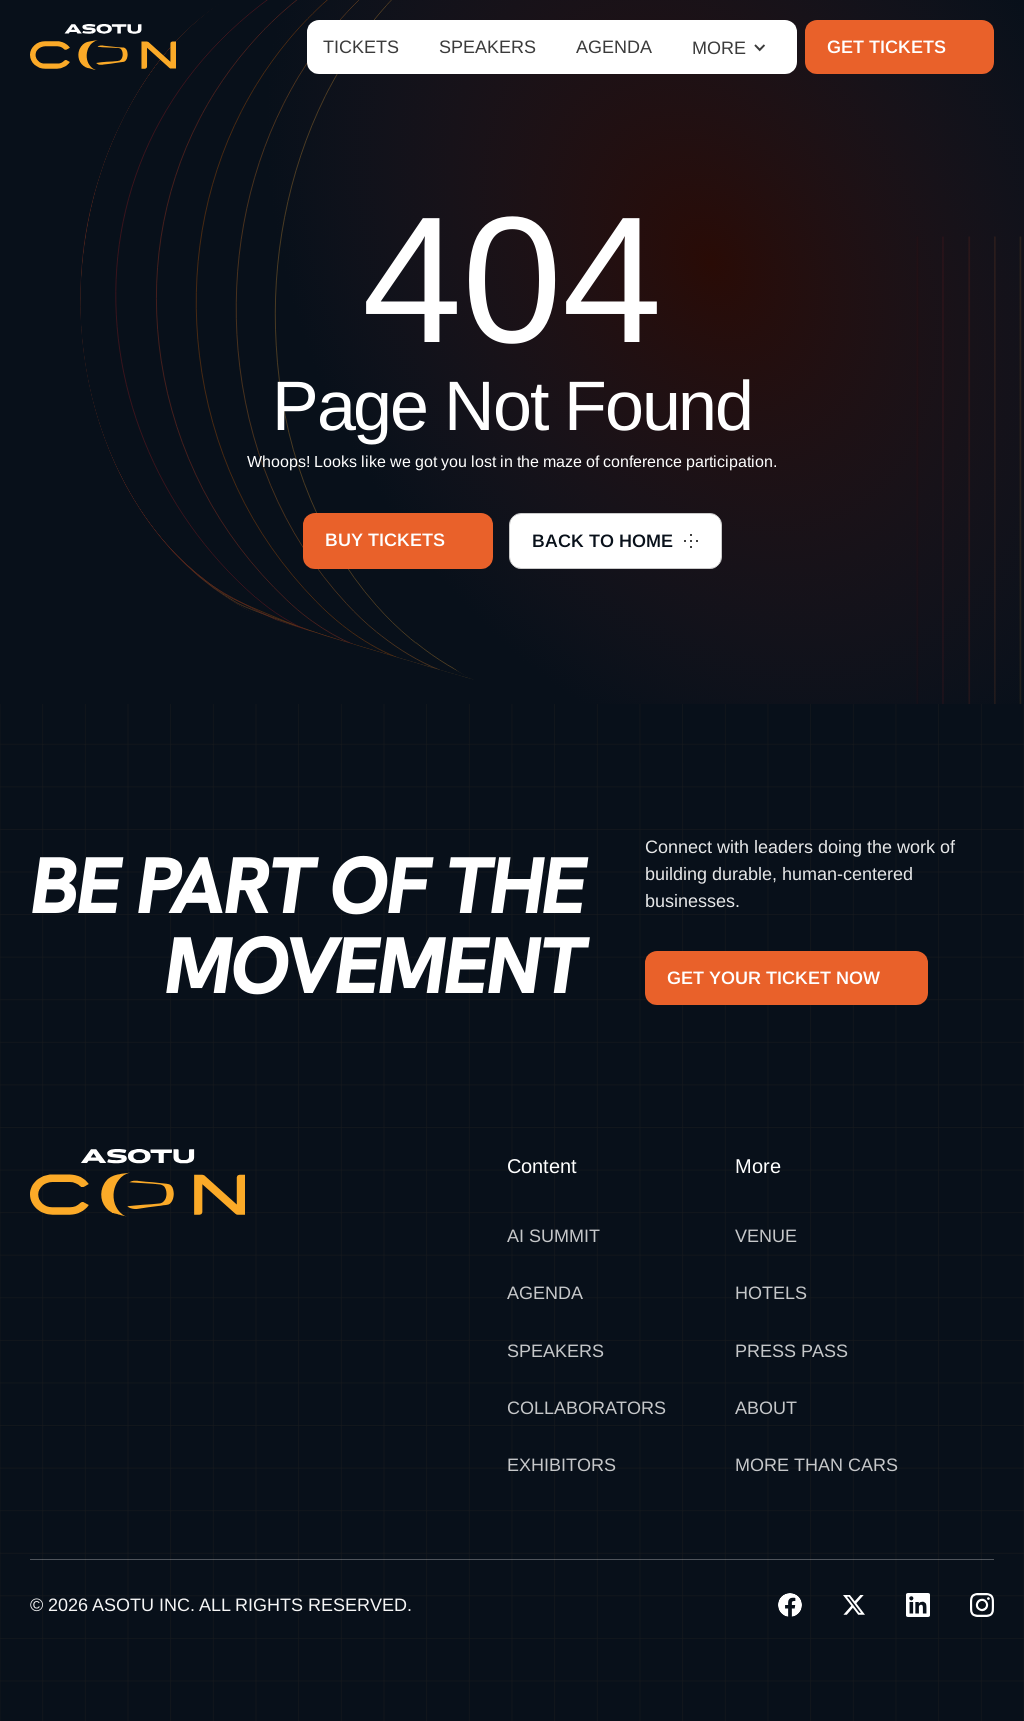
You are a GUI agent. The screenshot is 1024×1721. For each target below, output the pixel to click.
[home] (103, 47)
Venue (766, 1236)
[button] (729, 47)
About (766, 1408)
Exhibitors (561, 1465)
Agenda (545, 1293)
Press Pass (791, 1351)
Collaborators (586, 1408)
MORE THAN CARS (816, 1465)
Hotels (771, 1293)
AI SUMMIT (553, 1236)
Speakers (555, 1351)
